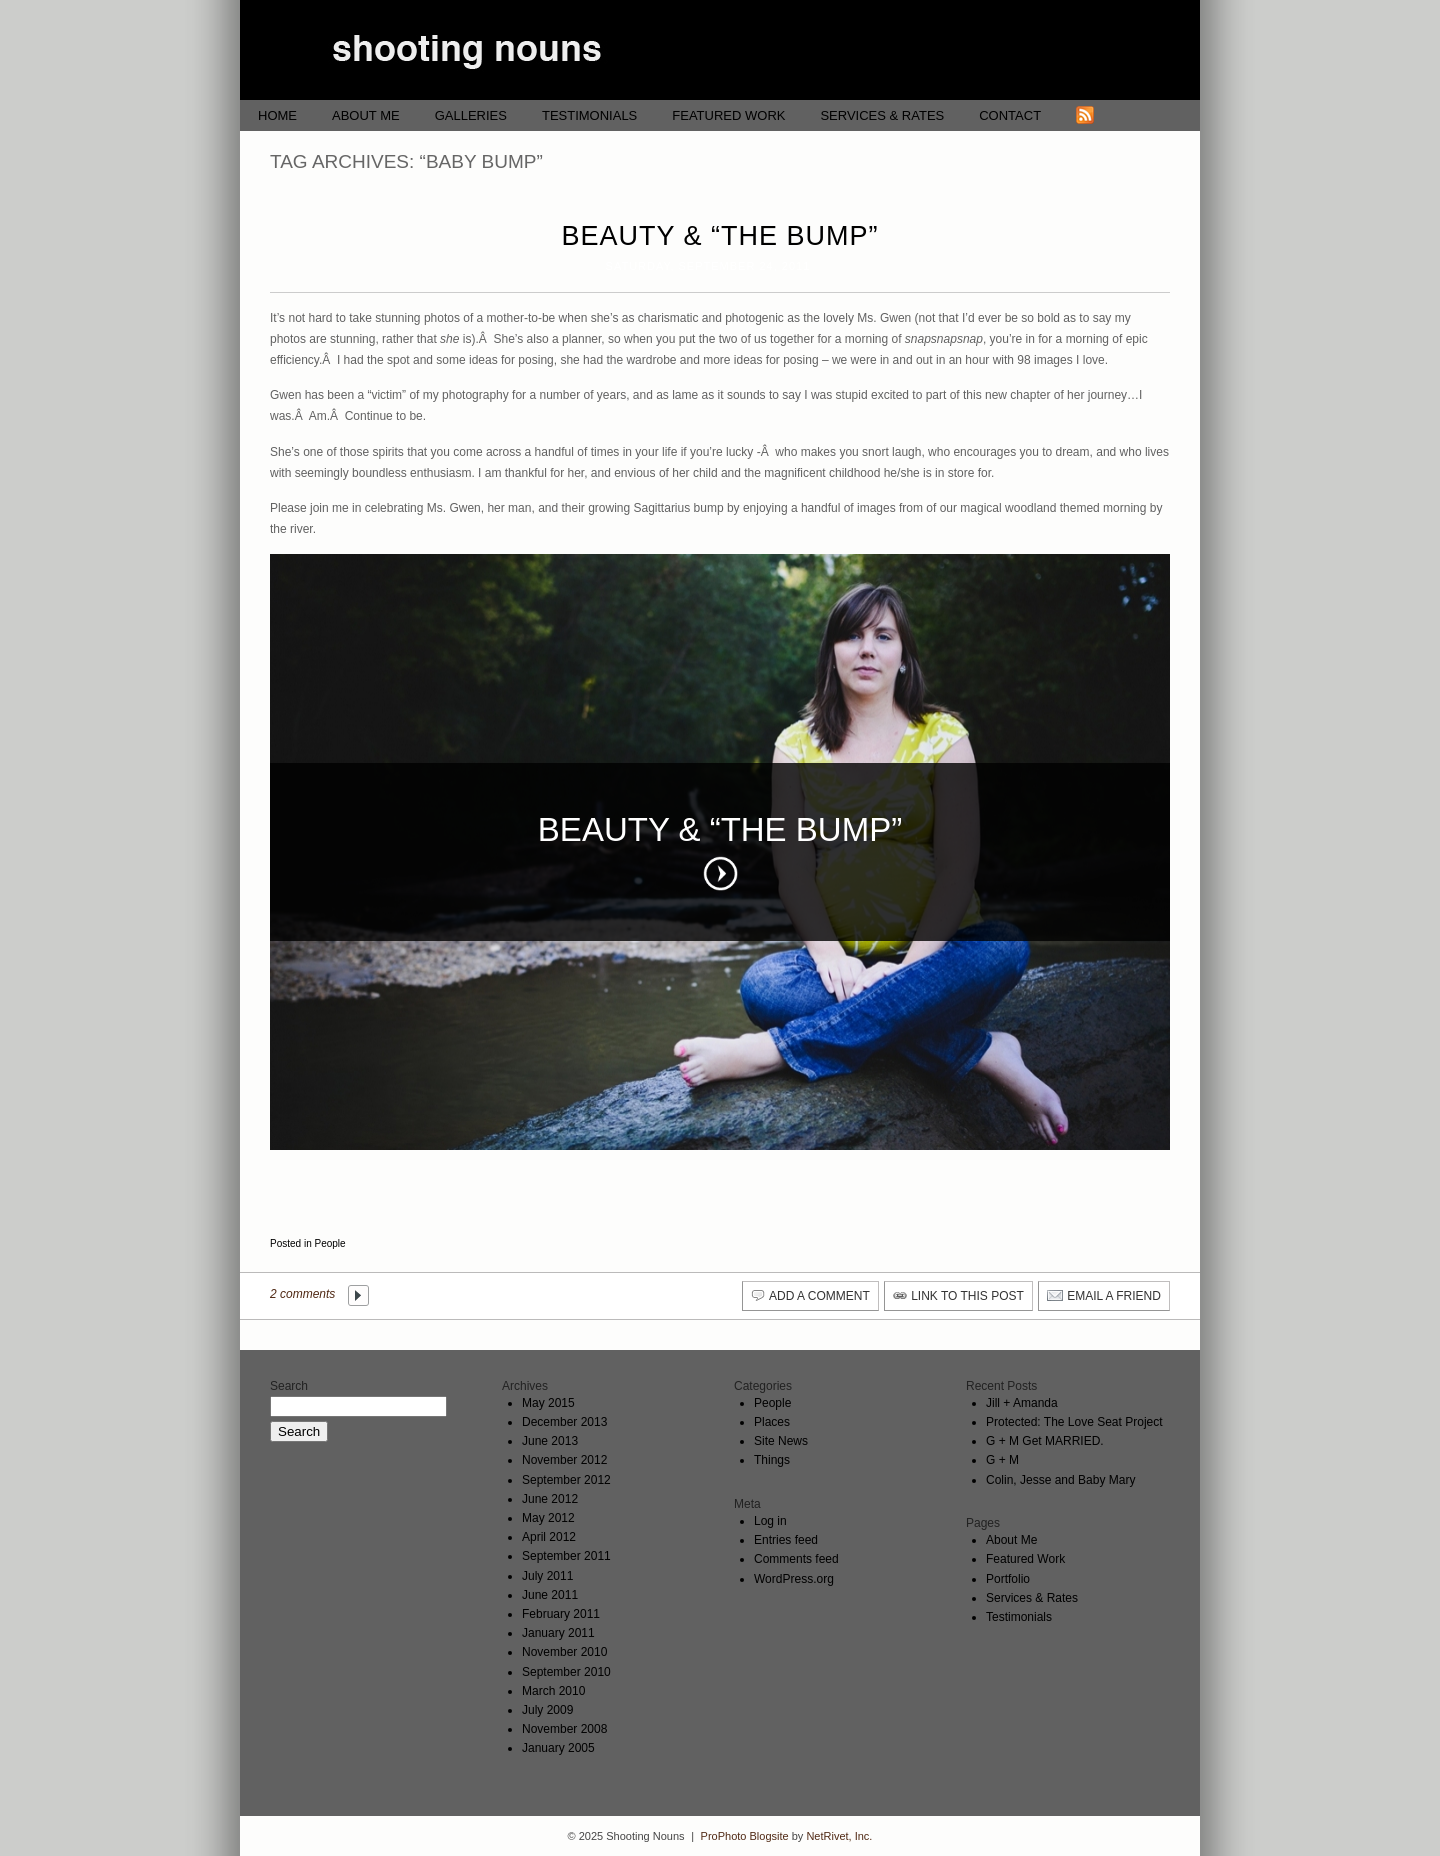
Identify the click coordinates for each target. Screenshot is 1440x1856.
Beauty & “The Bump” (719, 236)
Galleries (471, 115)
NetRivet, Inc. (839, 1836)
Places (772, 1422)
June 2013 (550, 1441)
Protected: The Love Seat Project (1074, 1422)
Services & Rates (882, 115)
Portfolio (1008, 1579)
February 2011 (561, 1614)
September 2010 (566, 1672)
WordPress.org (794, 1579)
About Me (366, 115)
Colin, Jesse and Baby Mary (1060, 1480)
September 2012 (566, 1480)
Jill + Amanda (1022, 1403)
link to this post (967, 1296)
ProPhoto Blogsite (745, 1836)
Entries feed (786, 1540)
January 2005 (558, 1748)
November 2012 (564, 1460)
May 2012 (548, 1518)
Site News (781, 1441)
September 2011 (566, 1556)
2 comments (302, 1294)
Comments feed (796, 1559)
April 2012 (549, 1537)
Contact (1010, 115)
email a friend (1114, 1296)
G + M (1002, 1460)
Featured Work (728, 115)
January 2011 (558, 1633)
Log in (770, 1521)
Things (772, 1460)
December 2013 (564, 1422)
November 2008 (564, 1729)
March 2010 (553, 1691)
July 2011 (547, 1576)
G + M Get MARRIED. (1045, 1441)
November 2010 (564, 1652)
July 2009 (547, 1710)
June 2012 (550, 1499)
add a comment (819, 1296)
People (329, 1243)
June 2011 (550, 1595)
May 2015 (548, 1403)
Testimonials (589, 115)
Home (277, 115)
